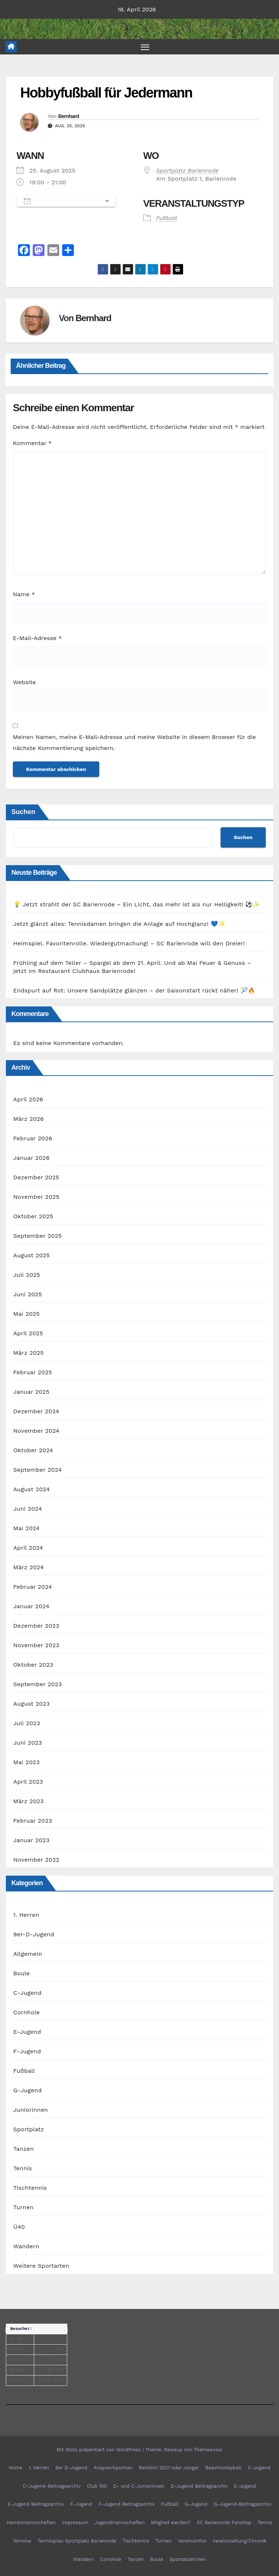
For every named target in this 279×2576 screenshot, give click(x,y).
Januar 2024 (31, 1606)
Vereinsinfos (192, 2541)
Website (24, 682)
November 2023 (36, 1645)
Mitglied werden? (170, 2523)
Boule (21, 1973)
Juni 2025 (27, 1294)
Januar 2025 (31, 1392)
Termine (21, 2541)
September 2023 (37, 1684)
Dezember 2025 (36, 1177)
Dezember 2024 (36, 1411)
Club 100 (97, 2486)
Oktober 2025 (33, 1216)
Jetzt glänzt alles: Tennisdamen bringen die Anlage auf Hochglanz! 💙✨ (119, 923)
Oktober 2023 (33, 1665)
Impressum (75, 2523)
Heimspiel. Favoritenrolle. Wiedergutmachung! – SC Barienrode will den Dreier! (129, 943)
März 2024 (28, 1567)
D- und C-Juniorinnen (138, 2486)
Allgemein (27, 1954)
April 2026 (28, 1099)
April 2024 (28, 1548)
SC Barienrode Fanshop (224, 2523)
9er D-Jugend (71, 2467)
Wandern (26, 2246)
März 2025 (28, 1353)
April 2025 (28, 1333)
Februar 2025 (32, 1372)
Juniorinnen (30, 2110)
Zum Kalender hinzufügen (62, 201)
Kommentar (32, 443)
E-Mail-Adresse (37, 638)
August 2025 (31, 1255)
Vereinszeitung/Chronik (239, 2541)
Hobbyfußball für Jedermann (106, 93)
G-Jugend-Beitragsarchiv (243, 2504)
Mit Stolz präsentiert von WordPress (100, 2450)
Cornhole (26, 2012)
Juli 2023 (26, 1723)
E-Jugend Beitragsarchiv (35, 2504)
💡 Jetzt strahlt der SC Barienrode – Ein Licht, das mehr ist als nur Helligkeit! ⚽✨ (136, 904)
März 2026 (28, 1119)
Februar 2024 (32, 1587)
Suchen (23, 812)
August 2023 (31, 1704)
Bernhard (68, 116)
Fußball (166, 218)
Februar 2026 (32, 1138)
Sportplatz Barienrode (187, 170)
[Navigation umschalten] (144, 47)
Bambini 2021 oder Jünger (169, 2467)
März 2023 (28, 1801)
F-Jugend (27, 2051)
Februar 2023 (32, 1821)
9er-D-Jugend (33, 1934)
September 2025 (37, 1236)
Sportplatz (28, 2129)
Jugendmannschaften (119, 2523)
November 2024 (36, 1431)
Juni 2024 (27, 1509)
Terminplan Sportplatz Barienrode (76, 2541)
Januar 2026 (31, 1158)
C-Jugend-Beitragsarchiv (52, 2486)
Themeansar (208, 2450)
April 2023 (28, 1782)
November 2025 (36, 1197)
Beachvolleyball (223, 2467)
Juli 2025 (26, 1275)
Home (15, 2467)
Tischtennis (30, 2188)
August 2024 (31, 1489)
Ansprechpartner (112, 2467)
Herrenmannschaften (31, 2523)
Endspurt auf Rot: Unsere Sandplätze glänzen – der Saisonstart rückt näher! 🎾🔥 (134, 990)
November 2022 (36, 1860)
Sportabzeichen (187, 2559)
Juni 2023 (27, 1743)
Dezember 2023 (36, 1626)
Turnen (23, 2207)
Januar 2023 (31, 1840)
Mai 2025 (26, 1314)
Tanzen (23, 2149)
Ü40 (19, 2227)
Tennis (22, 2168)
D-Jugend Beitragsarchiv (199, 2486)
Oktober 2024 (33, 1450)
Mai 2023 (26, 1762)
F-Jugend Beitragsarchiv (127, 2504)
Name (24, 594)
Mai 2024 (26, 1528)
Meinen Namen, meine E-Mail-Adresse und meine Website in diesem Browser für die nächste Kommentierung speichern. (134, 743)
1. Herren (26, 1915)
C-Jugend (27, 1993)
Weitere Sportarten (41, 2266)
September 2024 (37, 1470)
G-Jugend (27, 2090)
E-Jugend (27, 2032)
